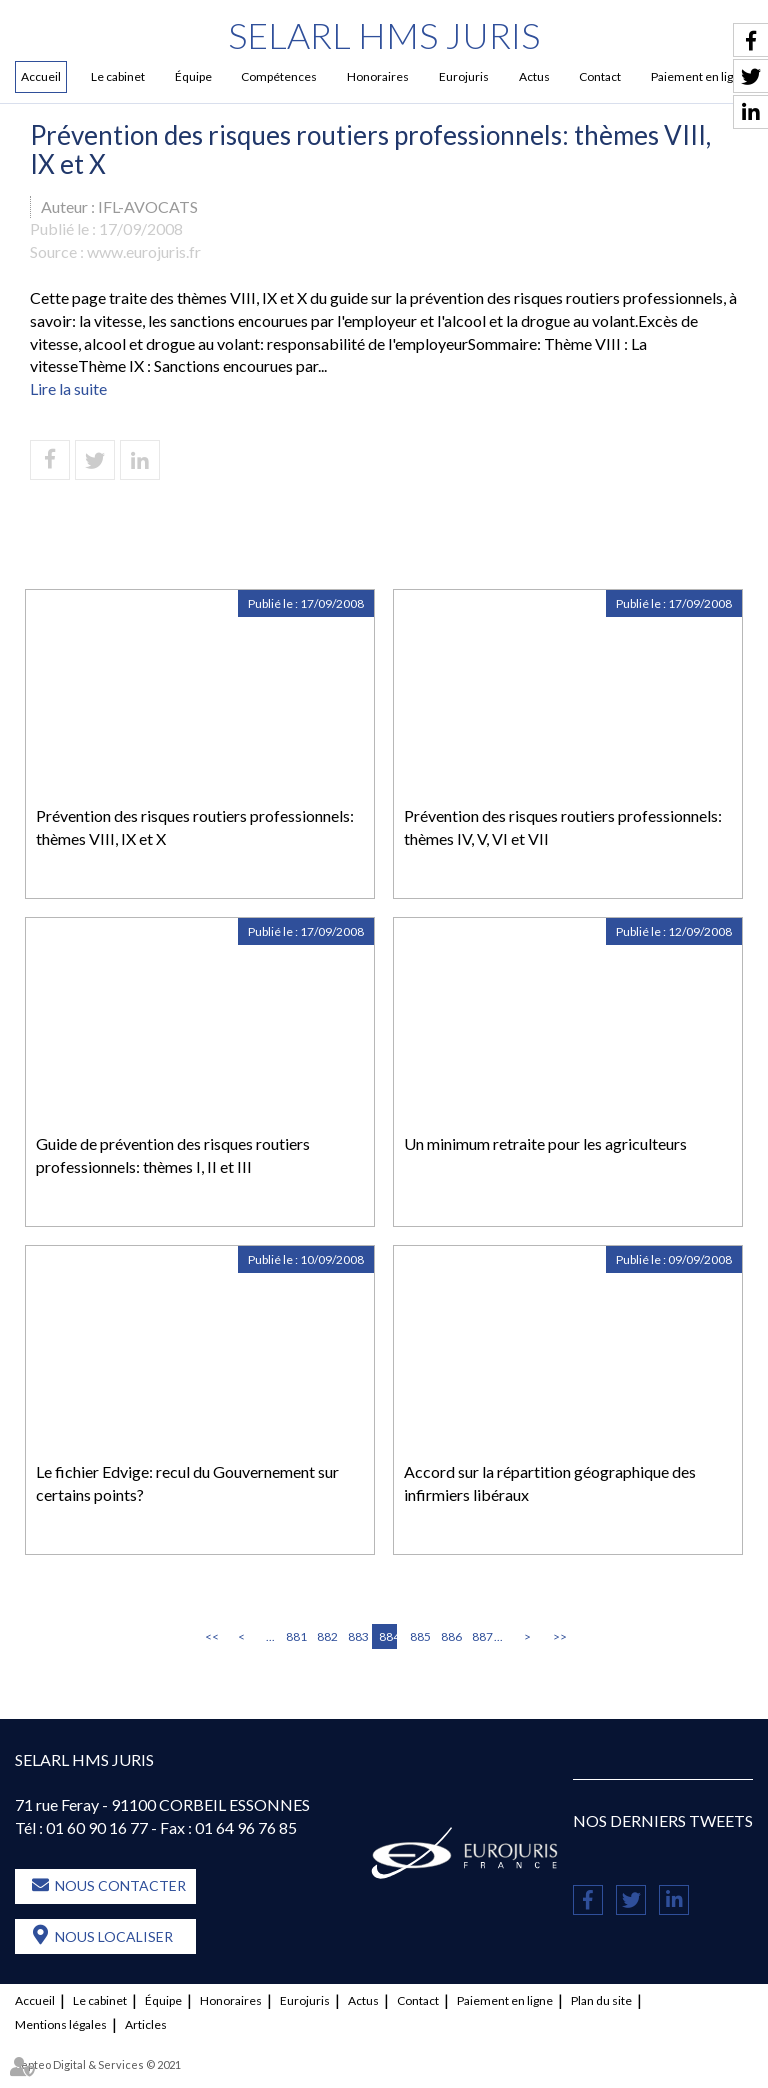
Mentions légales (61, 2025)
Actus (534, 76)
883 (357, 1636)
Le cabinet (118, 76)
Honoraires (378, 76)
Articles (146, 2025)
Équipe (193, 76)
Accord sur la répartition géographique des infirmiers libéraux (550, 1483)
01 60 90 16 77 (97, 1827)
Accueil (41, 76)
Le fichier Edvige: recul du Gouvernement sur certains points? (187, 1483)
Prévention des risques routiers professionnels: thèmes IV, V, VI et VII (563, 827)
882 (326, 1636)
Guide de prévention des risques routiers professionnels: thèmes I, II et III (173, 1155)
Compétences (279, 76)
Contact (600, 76)
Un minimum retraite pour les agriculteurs (545, 1143)
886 (450, 1636)
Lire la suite (68, 388)
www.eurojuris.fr (144, 251)
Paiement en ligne (505, 2001)
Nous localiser (114, 1937)
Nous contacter (120, 1886)
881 (295, 1636)
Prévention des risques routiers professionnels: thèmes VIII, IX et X (195, 827)
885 (419, 1636)
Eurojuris (464, 76)
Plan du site (601, 2001)
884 (388, 1636)
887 (481, 1636)
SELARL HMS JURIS (384, 35)
